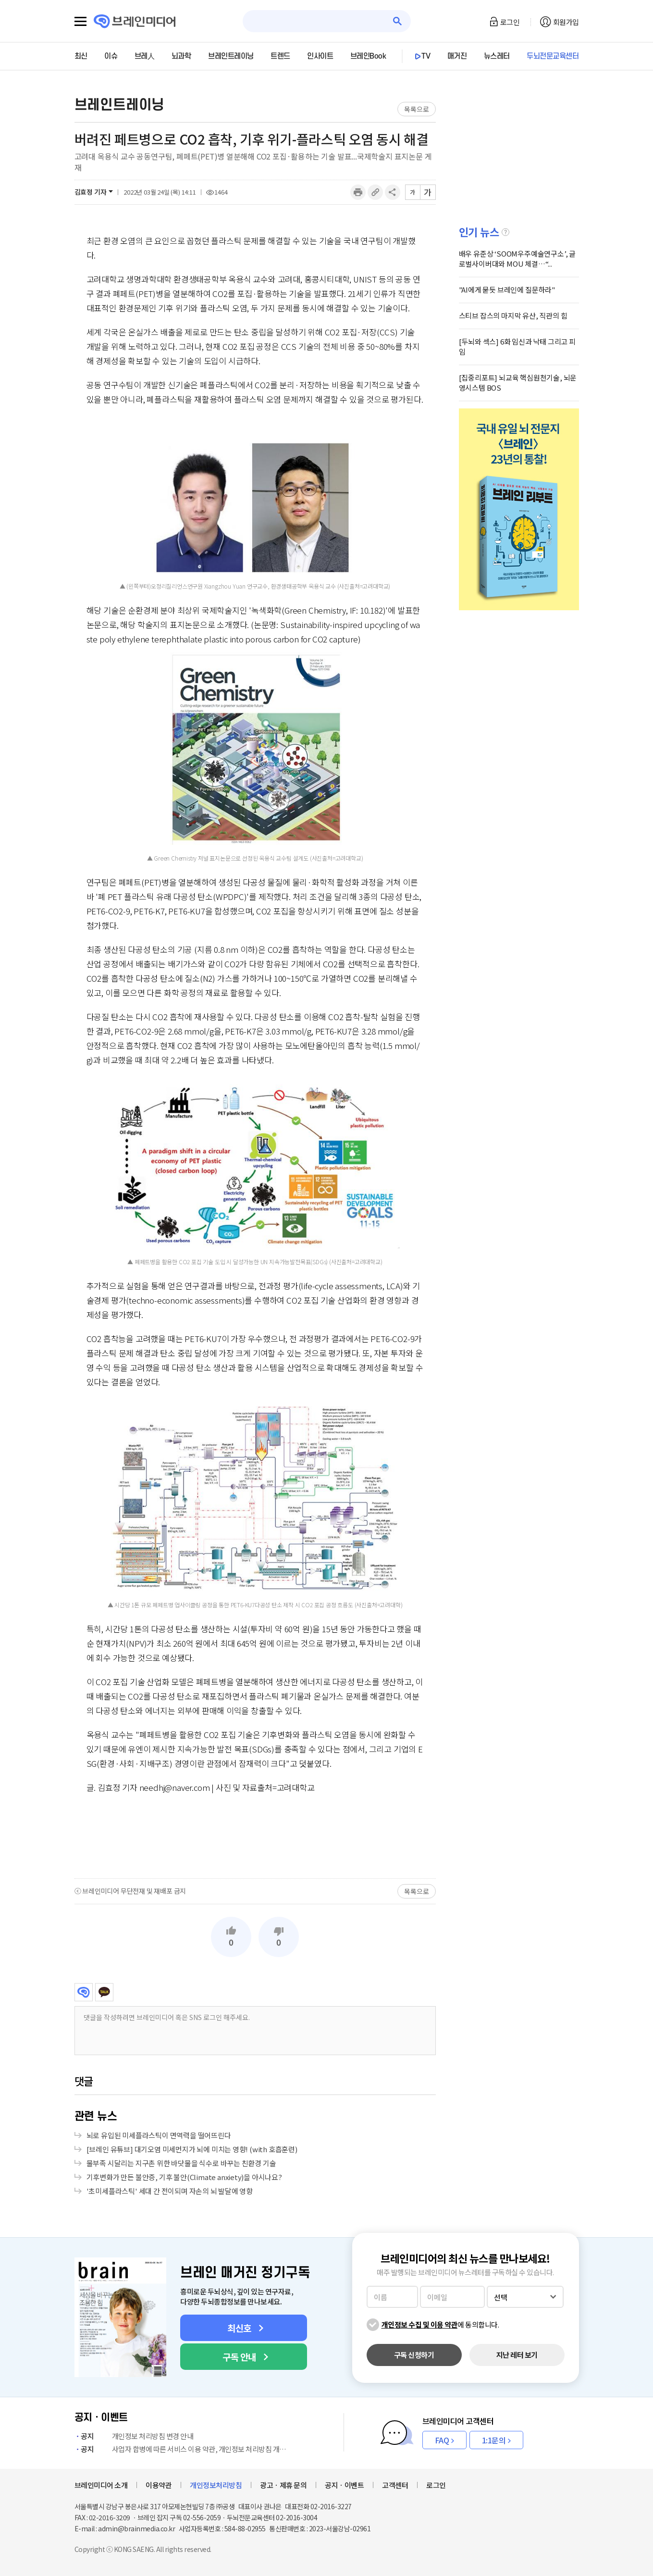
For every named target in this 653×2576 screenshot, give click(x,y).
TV (425, 56)
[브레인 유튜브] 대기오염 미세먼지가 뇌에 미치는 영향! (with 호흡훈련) (191, 2149)
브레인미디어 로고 (135, 21)
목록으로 (416, 109)
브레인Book (368, 56)
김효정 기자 (90, 192)
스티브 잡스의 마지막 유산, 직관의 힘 (513, 315)
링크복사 (375, 192)
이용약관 (159, 2485)
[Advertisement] (255, 1835)
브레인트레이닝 (231, 56)
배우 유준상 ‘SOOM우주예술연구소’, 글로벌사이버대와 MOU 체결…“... (517, 258)
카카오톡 (104, 1992)
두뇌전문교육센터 (553, 56)
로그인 (510, 22)
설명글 (505, 232)
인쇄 (358, 192)
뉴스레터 (497, 56)
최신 (80, 56)
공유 (392, 192)
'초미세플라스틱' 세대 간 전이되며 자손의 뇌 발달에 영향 (169, 2191)
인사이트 (320, 56)
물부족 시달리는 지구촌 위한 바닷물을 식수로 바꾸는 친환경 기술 (181, 2163)
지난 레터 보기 (517, 2355)
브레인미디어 (83, 1992)
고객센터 (395, 2485)
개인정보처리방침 (216, 2485)
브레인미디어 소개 (101, 2485)
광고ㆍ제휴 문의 (283, 2485)
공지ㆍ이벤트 (344, 2485)
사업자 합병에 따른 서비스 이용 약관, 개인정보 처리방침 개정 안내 (182, 2449)
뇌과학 (181, 56)
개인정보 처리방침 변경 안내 (134, 2436)
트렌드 (280, 56)
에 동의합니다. (440, 2324)
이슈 (110, 56)
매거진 (457, 56)
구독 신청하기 (414, 2355)
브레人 (145, 56)
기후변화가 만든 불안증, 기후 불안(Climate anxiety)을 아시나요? (184, 2177)
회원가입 (566, 22)
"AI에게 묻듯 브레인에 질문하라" (507, 289)
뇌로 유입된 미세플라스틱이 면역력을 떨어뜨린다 (158, 2135)
